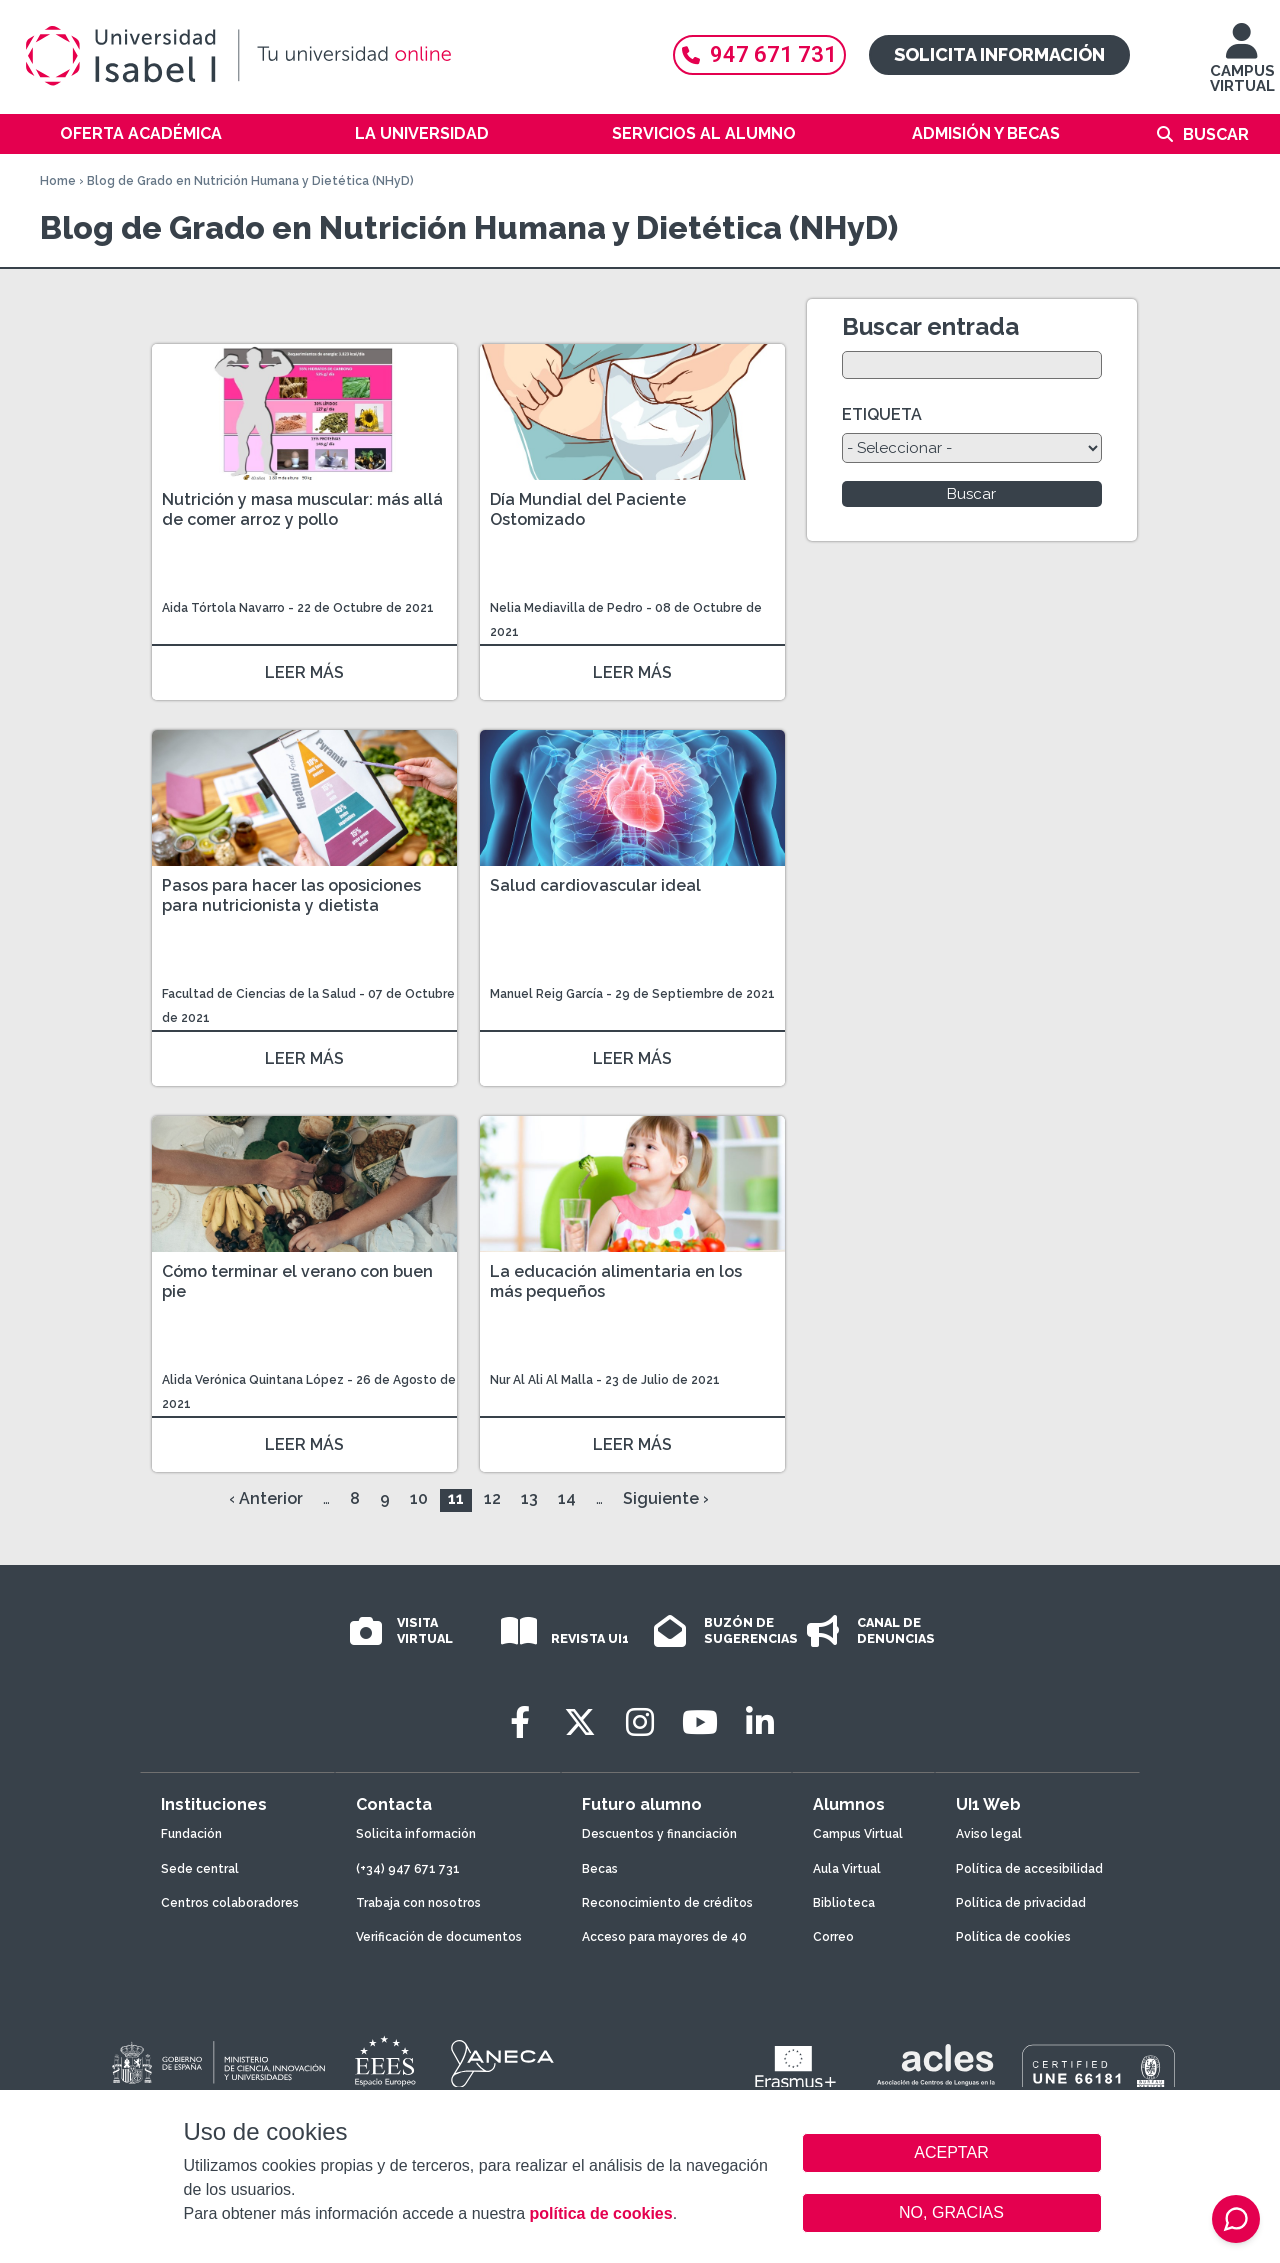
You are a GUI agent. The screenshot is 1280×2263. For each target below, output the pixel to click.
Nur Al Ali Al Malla (541, 1380)
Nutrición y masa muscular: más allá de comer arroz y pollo (302, 509)
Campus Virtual (858, 1834)
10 (419, 1498)
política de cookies (600, 2213)
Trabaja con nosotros (418, 1903)
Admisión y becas (986, 133)
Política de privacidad (1021, 1903)
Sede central (200, 1869)
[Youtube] (700, 1722)
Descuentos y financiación (659, 1834)
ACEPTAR (952, 2153)
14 (567, 1498)
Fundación (191, 1834)
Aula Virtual (847, 1869)
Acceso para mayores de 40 (664, 1937)
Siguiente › (666, 1498)
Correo (833, 1937)
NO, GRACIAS (951, 2212)
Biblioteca (844, 1903)
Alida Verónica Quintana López (253, 1380)
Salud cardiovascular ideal (595, 885)
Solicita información (999, 54)
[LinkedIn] (760, 1722)
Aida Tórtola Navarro (223, 608)
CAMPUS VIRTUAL (1242, 67)
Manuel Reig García (546, 994)
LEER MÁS (304, 672)
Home (58, 181)
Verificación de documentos (439, 1937)
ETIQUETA (882, 414)
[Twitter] (580, 1722)
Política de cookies (1013, 1937)
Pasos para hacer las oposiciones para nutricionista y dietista (291, 895)
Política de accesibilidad (1029, 1869)
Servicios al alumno (704, 133)
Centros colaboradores (230, 1903)
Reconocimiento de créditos (667, 1903)
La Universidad (422, 133)
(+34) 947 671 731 (408, 1869)
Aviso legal (989, 1834)
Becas (600, 1869)
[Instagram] (640, 1722)
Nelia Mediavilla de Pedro (566, 608)
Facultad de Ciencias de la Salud (260, 994)
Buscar (1216, 134)
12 (492, 1498)
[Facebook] (520, 1722)
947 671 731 (759, 54)
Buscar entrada (930, 326)
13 (529, 1498)
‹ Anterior (266, 1498)
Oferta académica (141, 133)
